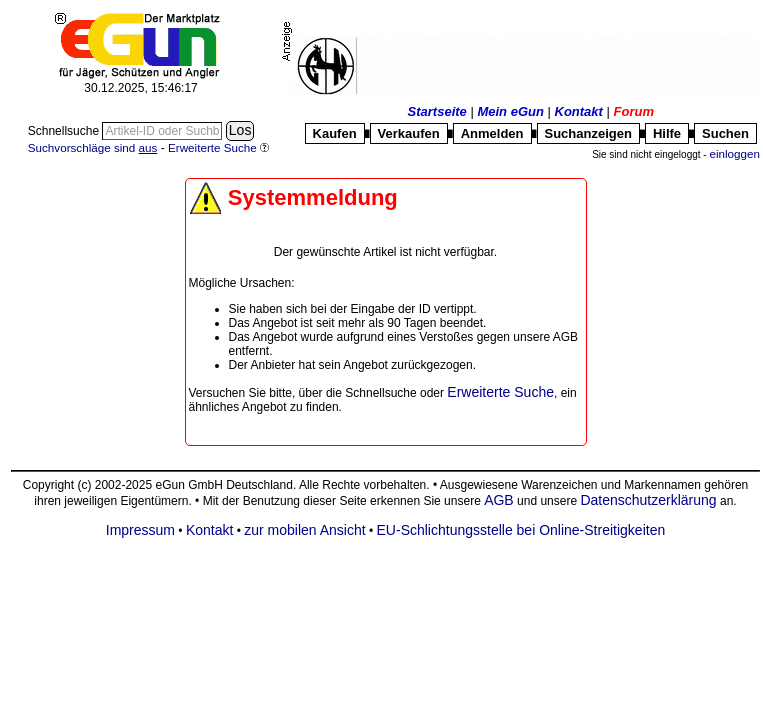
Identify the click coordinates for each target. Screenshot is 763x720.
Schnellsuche (65, 131)
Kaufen (335, 133)
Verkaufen (409, 133)
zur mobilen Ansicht (304, 530)
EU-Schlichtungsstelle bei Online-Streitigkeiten (521, 530)
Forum (634, 111)
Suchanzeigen (588, 133)
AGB (499, 500)
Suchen (725, 133)
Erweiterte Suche (500, 392)
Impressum (140, 530)
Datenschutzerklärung (648, 500)
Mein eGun (510, 111)
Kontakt (579, 111)
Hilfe (667, 133)
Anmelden (492, 133)
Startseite (437, 111)
